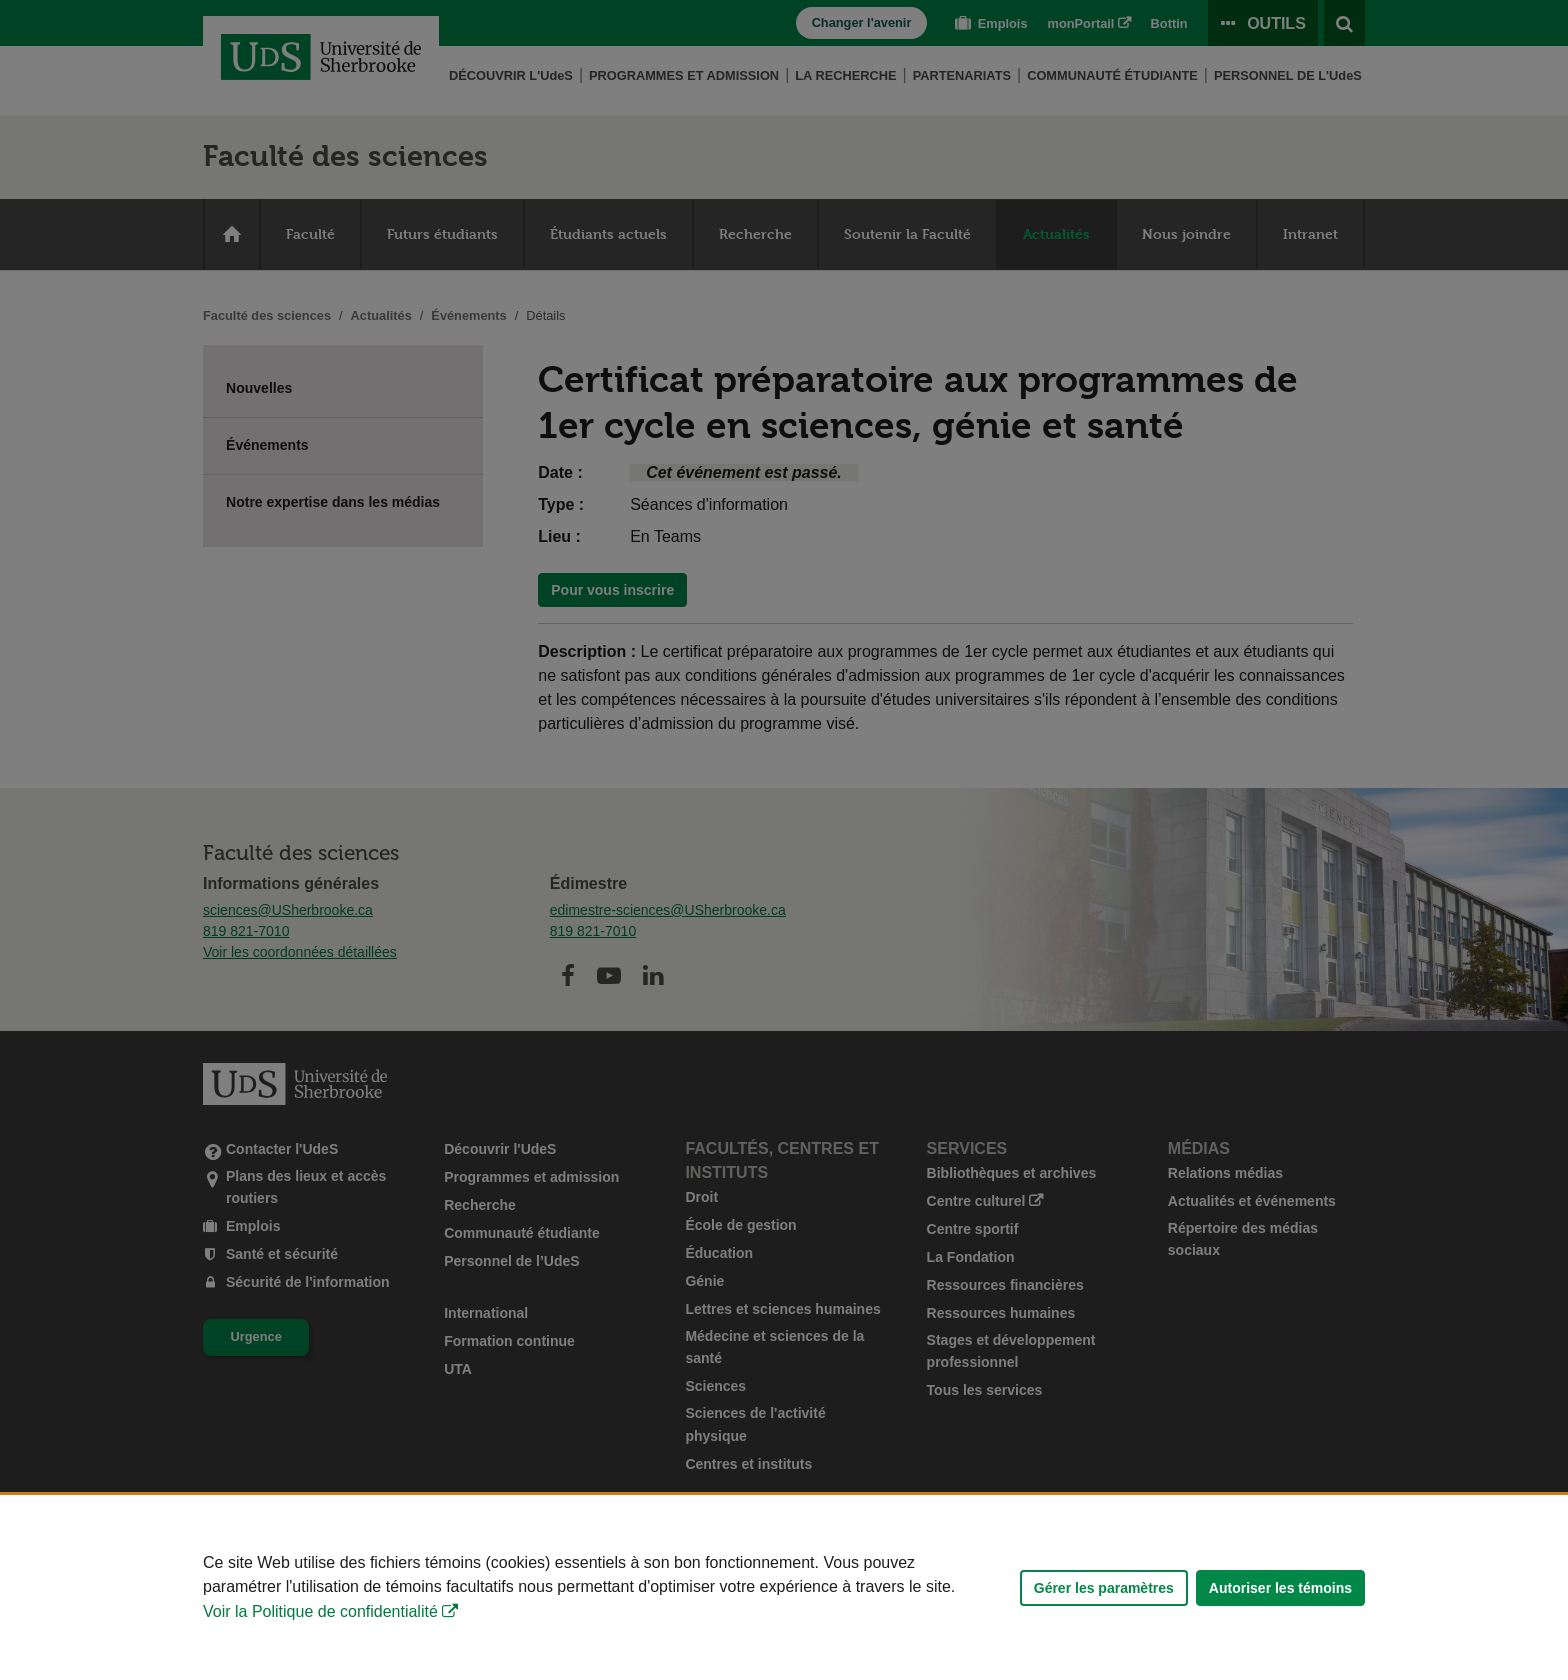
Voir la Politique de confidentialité (320, 1611)
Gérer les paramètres (1104, 1588)
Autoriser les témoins (1280, 1588)
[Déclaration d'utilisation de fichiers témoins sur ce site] (784, 1587)
